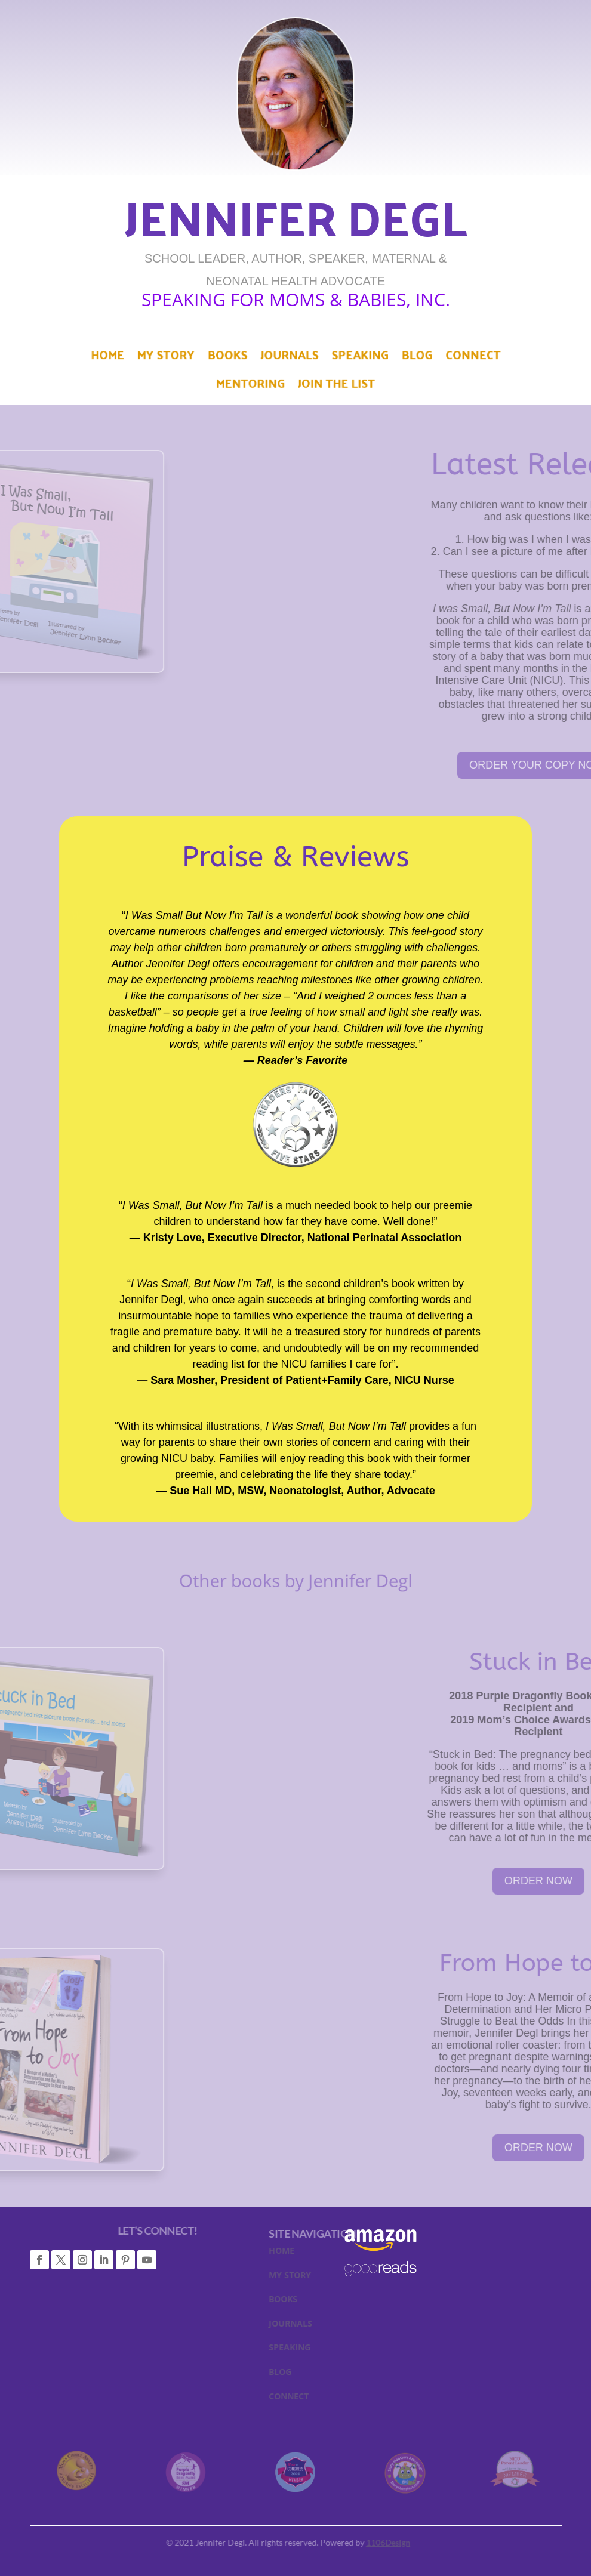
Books (235, 359)
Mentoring (256, 384)
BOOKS (323, 2301)
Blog (402, 359)
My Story (181, 359)
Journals (289, 359)
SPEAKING (330, 2350)
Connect (451, 359)
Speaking (352, 359)
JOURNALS (331, 2326)
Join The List (331, 384)
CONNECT (329, 2399)
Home (130, 359)
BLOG (320, 2374)
